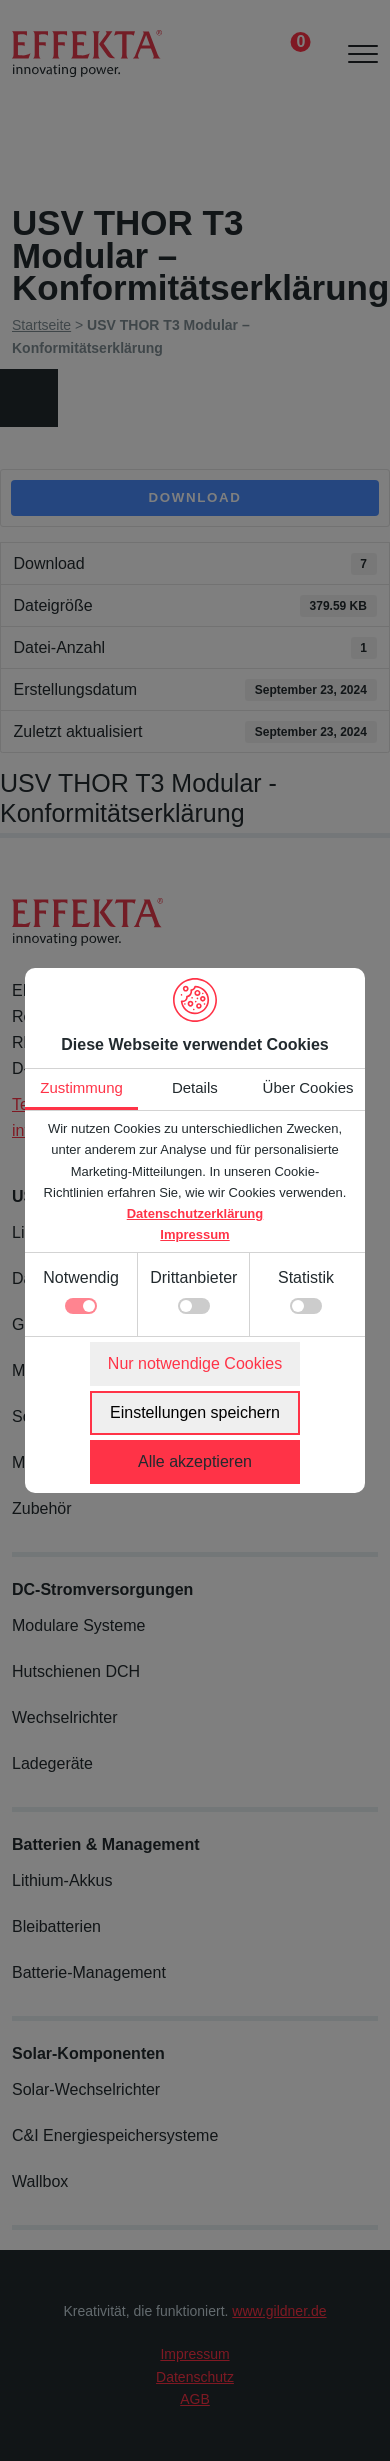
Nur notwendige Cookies (195, 1363)
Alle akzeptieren (195, 1461)
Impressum (194, 1234)
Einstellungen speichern (195, 1412)
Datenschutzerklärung (195, 1213)
